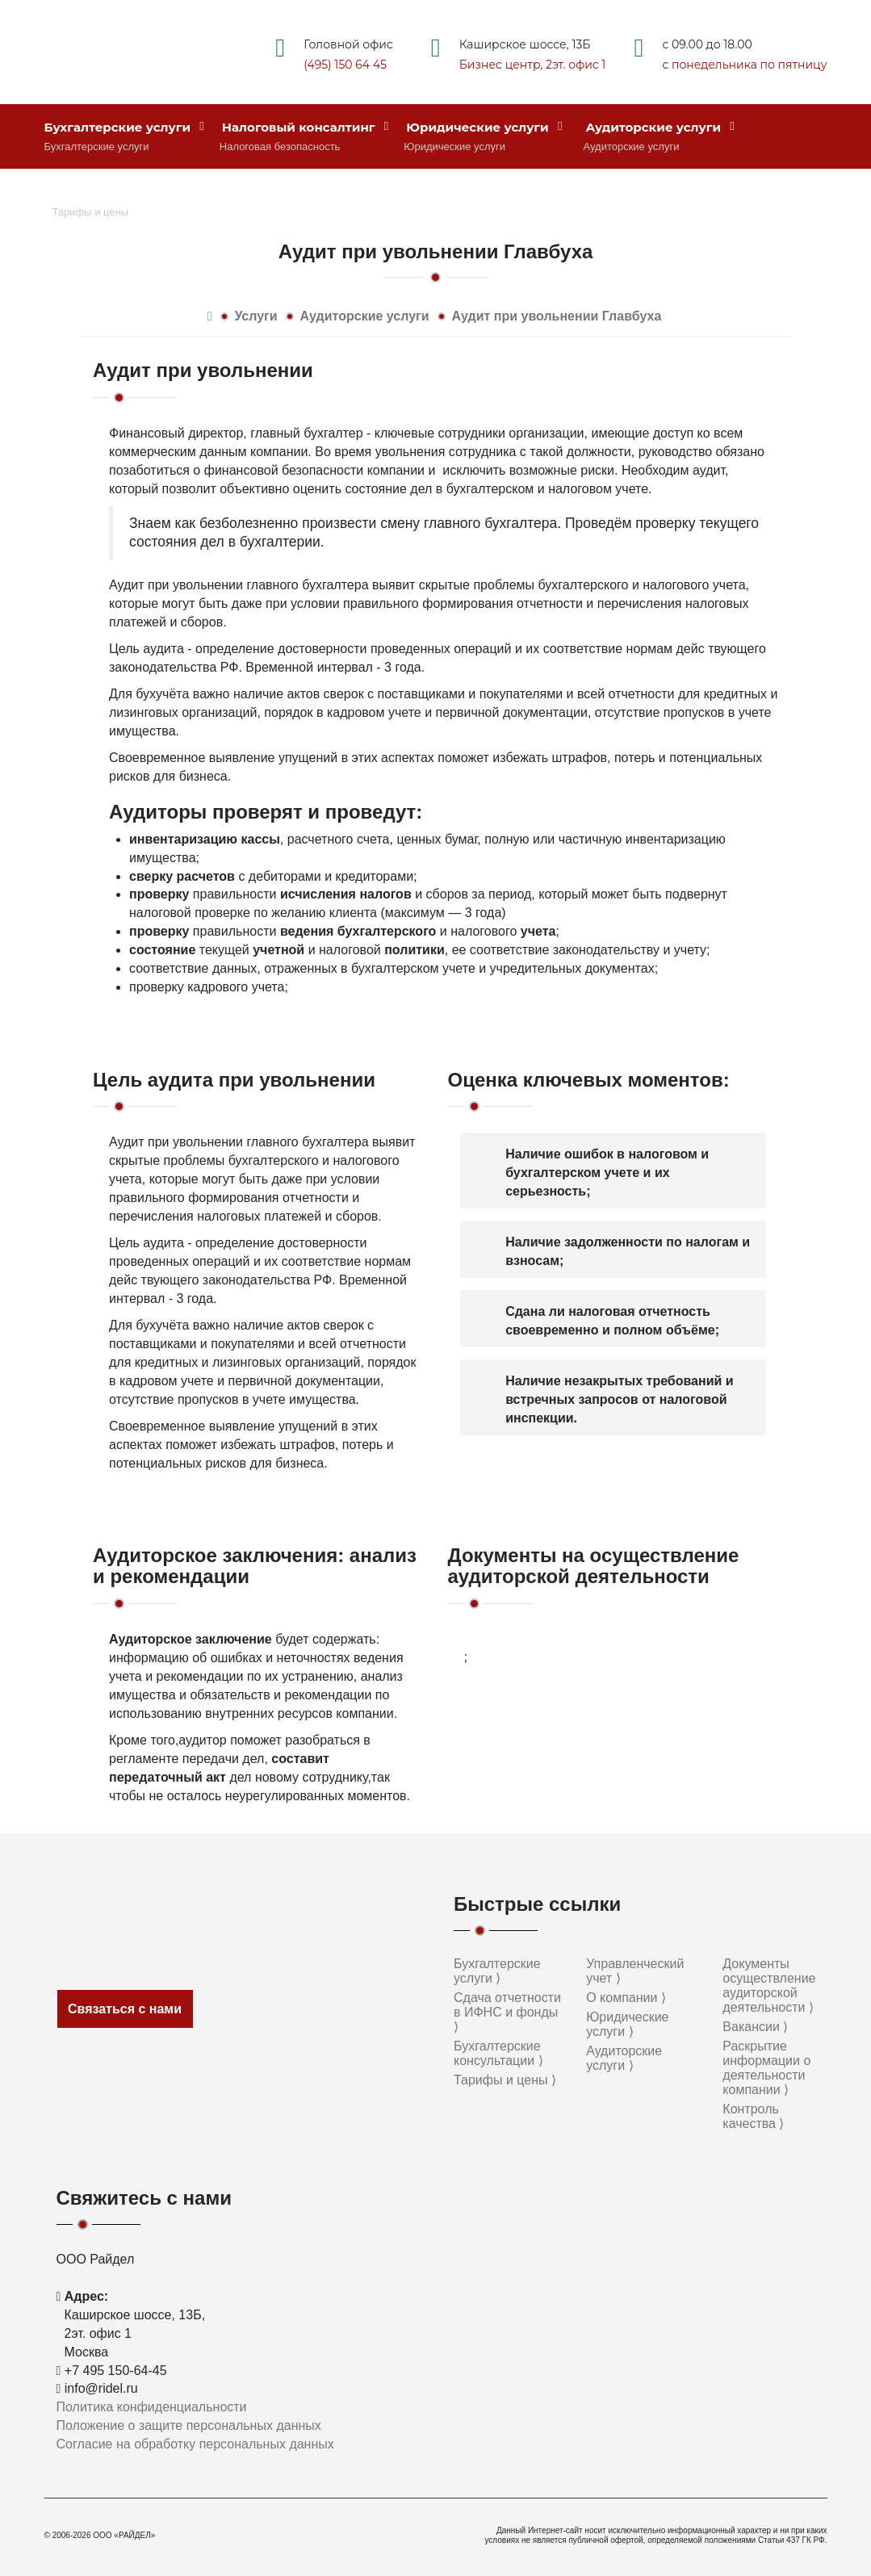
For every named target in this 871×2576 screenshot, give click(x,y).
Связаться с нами (125, 2009)
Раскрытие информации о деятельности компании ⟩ (766, 2067)
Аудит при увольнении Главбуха (557, 316)
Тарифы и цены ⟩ (505, 2080)
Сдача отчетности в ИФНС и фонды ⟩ (507, 2012)
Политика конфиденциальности (152, 2407)
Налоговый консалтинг (305, 127)
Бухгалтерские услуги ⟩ (497, 1971)
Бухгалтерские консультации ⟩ (498, 2053)
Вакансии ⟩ (755, 2027)
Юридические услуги (484, 127)
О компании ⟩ (626, 1997)
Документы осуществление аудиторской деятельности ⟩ (768, 1985)
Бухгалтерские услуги (124, 127)
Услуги (255, 316)
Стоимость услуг (110, 192)
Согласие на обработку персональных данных (195, 2444)
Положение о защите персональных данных (189, 2425)
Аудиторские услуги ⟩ (624, 2058)
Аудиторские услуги (659, 127)
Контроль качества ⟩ (753, 2116)
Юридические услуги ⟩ (627, 2024)
